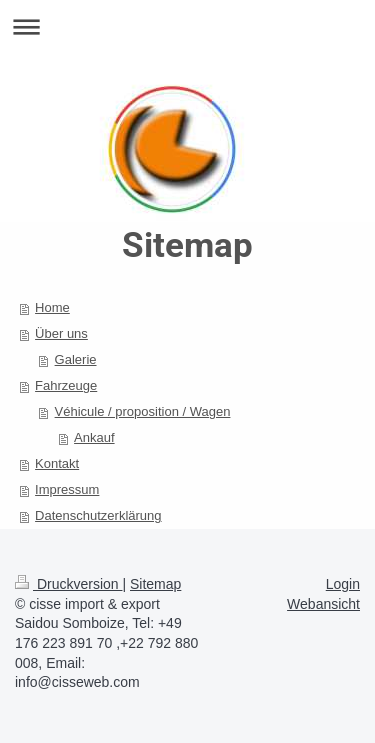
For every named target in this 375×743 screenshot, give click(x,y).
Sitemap (155, 584)
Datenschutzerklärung (98, 515)
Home (52, 307)
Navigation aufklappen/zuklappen (187, 26)
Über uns (61, 333)
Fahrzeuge (66, 385)
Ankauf (94, 437)
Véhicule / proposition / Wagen (143, 411)
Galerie (76, 359)
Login (343, 584)
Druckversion (68, 584)
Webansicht (323, 604)
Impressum (67, 489)
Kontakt (57, 463)
